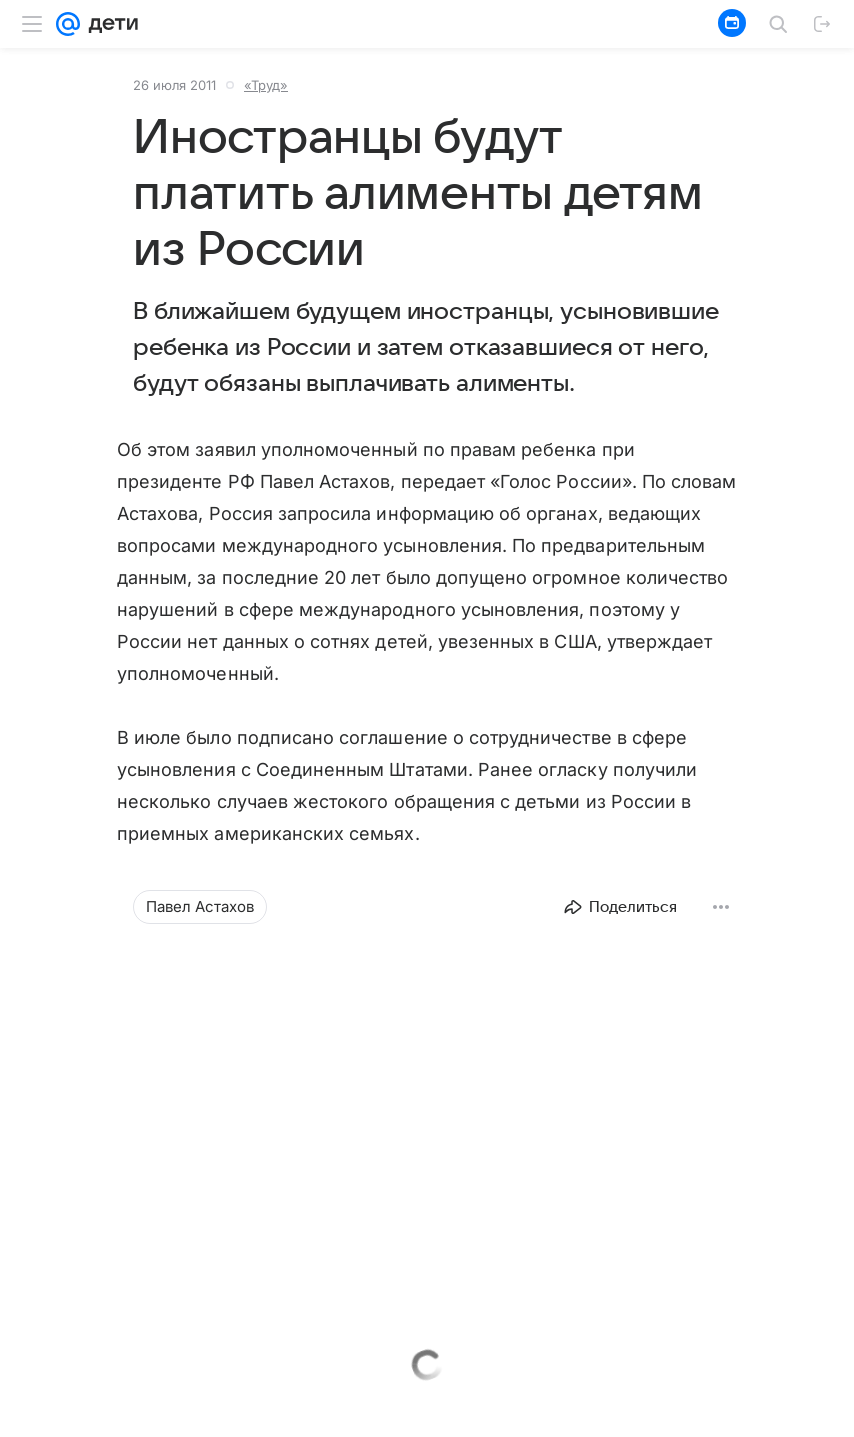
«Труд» (266, 85)
